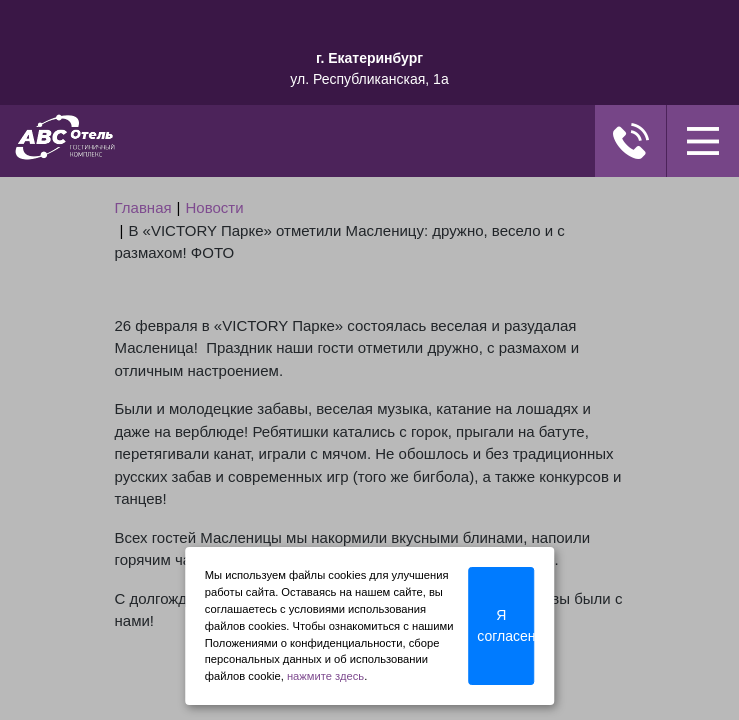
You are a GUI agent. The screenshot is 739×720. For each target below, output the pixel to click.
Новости (215, 207)
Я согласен (505, 625)
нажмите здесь (325, 676)
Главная (143, 207)
